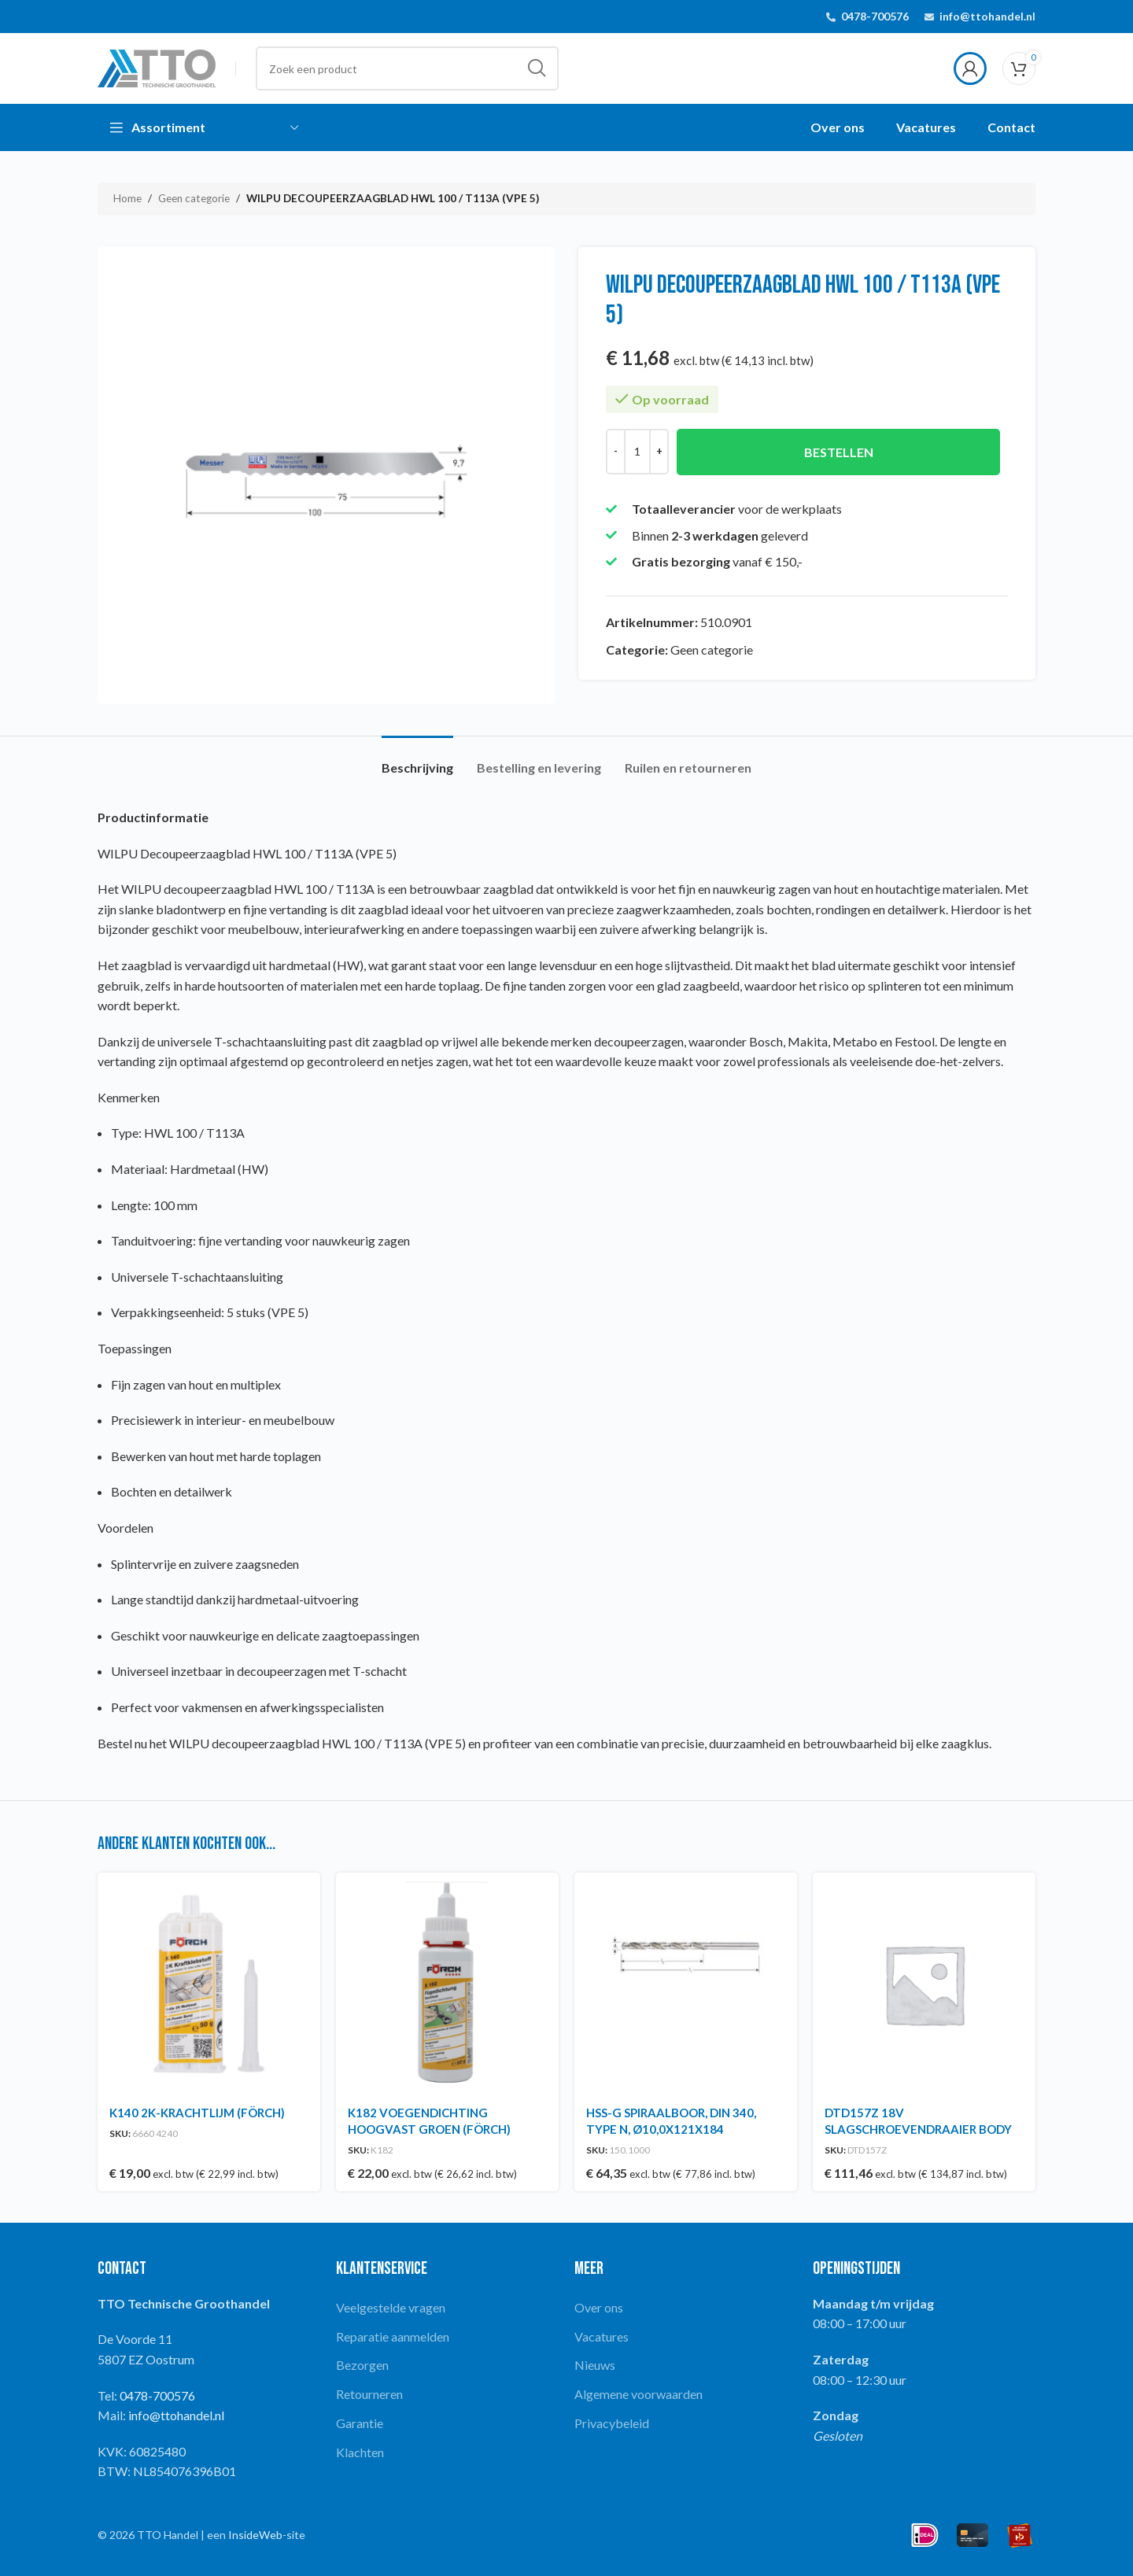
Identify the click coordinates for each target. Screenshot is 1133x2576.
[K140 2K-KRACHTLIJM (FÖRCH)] (209, 1984)
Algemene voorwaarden (638, 2393)
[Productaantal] (637, 451)
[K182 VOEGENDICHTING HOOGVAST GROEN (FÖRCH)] (447, 1984)
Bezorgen (362, 2364)
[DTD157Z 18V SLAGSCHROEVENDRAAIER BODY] (924, 1984)
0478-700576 (875, 16)
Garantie (359, 2422)
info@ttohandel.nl (987, 16)
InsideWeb (255, 2534)
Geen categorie (194, 198)
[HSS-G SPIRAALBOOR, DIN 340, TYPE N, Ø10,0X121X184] (685, 1984)
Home (127, 198)
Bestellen (838, 452)
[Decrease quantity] (616, 451)
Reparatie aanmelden (392, 2336)
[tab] (417, 760)
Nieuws (594, 2364)
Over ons (598, 2307)
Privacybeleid (611, 2422)
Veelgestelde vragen (390, 2307)
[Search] (407, 68)
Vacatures (601, 2336)
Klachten (360, 2452)
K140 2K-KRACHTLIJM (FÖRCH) (197, 2112)
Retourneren (369, 2393)
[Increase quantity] (659, 451)
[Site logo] (157, 66)
